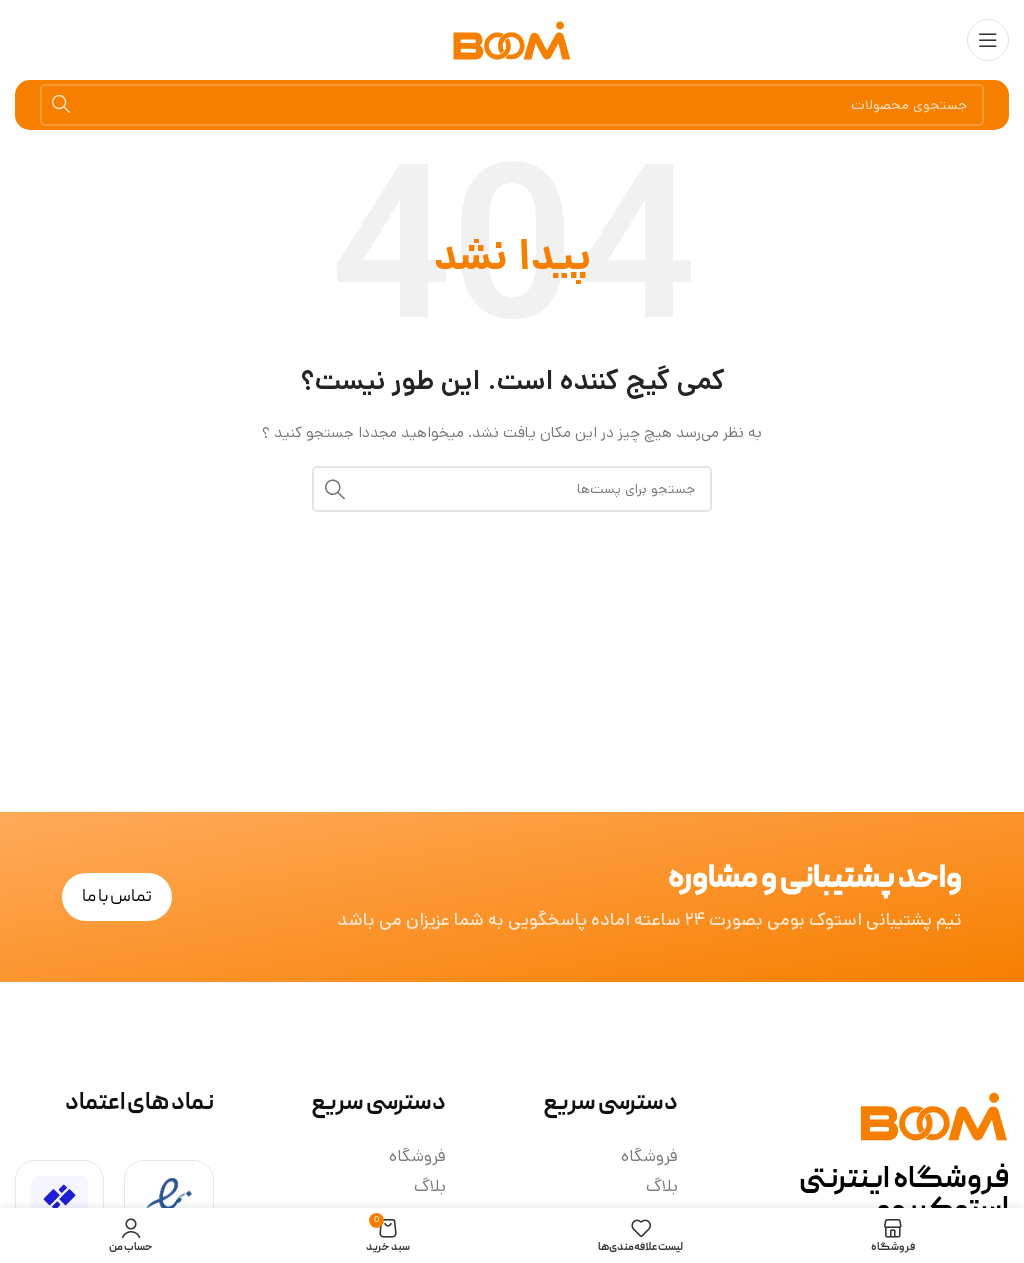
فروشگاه (649, 1156)
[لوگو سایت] (512, 41)
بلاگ (662, 1186)
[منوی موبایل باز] (988, 40)
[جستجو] (512, 105)
